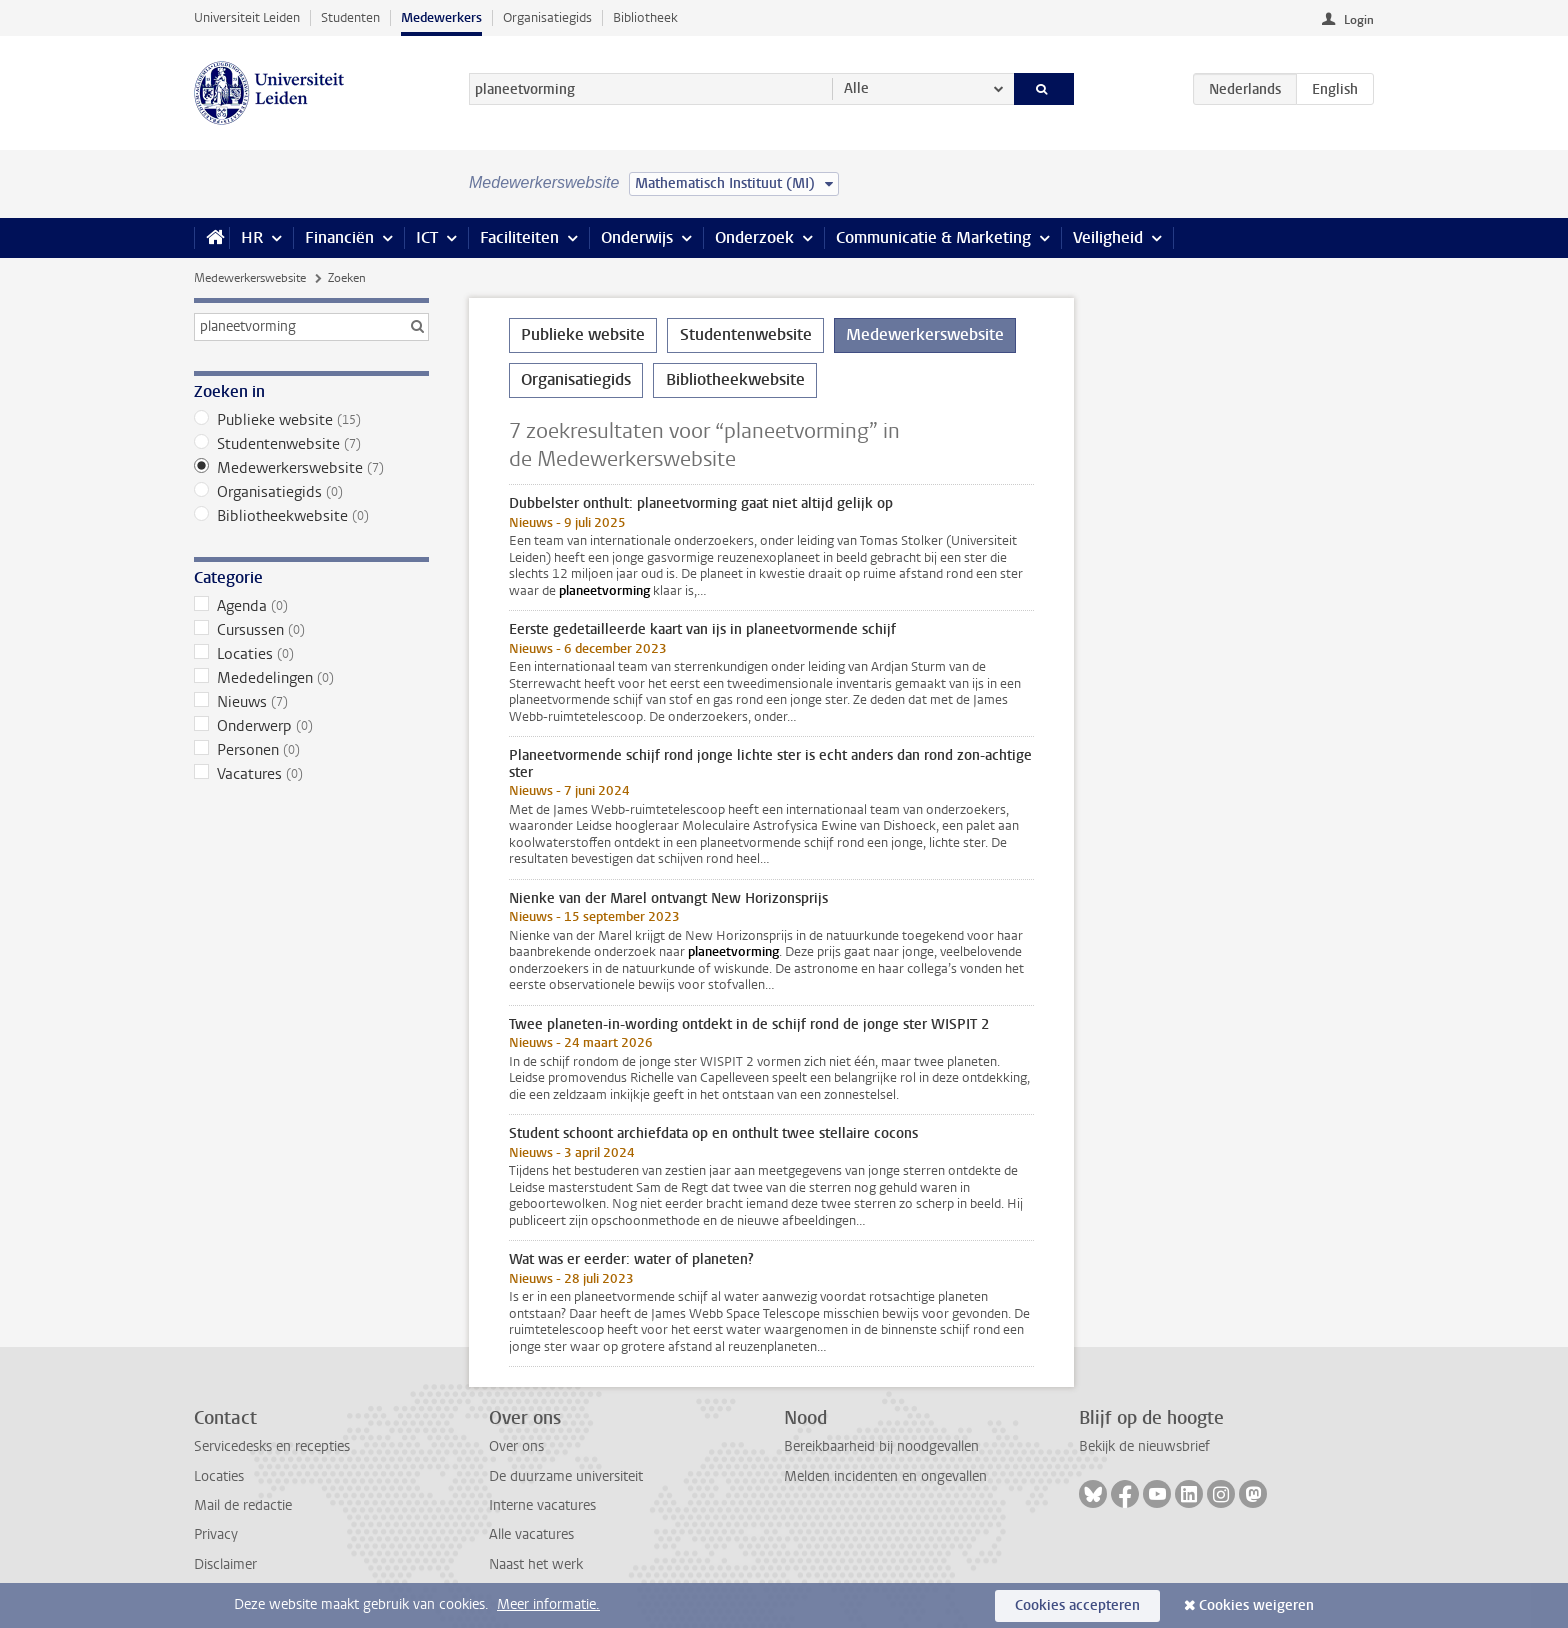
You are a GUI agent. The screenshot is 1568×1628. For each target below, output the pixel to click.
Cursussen (311, 630)
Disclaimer (225, 1564)
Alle (856, 88)
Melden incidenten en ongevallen (885, 1476)
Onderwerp (311, 726)
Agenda (311, 606)
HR (252, 237)
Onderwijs (637, 237)
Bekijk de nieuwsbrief (1144, 1446)
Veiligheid (1108, 237)
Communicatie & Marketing (933, 237)
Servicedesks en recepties (272, 1446)
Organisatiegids (547, 17)
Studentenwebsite (311, 444)
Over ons (516, 1446)
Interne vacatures (542, 1505)
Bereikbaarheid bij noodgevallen (881, 1446)
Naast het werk (536, 1564)
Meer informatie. (548, 1604)
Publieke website (311, 420)
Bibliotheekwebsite (311, 516)
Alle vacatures (531, 1534)
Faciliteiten (519, 237)
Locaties (311, 654)
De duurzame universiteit (566, 1476)
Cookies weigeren (1256, 1605)
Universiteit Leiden (247, 17)
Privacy (216, 1534)
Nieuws (311, 702)
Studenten (350, 17)
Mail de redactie (243, 1505)
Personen (311, 750)
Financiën (339, 237)
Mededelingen (311, 678)
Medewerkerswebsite (250, 278)
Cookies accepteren (1077, 1605)
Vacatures (311, 774)
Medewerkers (441, 17)
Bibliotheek (645, 17)
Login (1359, 20)
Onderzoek (754, 237)
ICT (427, 237)
